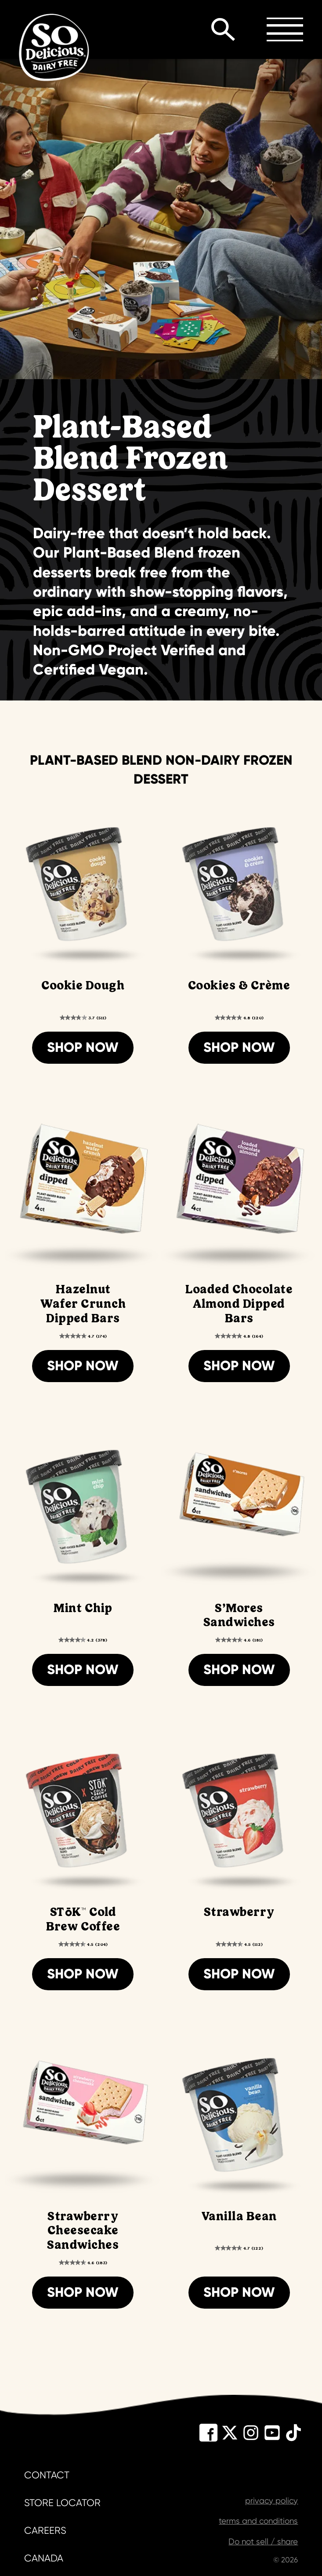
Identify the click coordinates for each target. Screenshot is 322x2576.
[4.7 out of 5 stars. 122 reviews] (239, 2248)
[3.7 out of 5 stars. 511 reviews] (83, 1017)
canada (43, 2558)
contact (46, 2475)
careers (45, 2530)
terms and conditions (258, 2521)
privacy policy (271, 2501)
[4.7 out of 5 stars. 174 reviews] (83, 1335)
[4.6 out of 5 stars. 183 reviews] (83, 2262)
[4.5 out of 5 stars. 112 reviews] (239, 1944)
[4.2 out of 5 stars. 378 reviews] (82, 1640)
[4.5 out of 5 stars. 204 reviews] (83, 1944)
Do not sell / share (263, 2542)
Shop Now (83, 1047)
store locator (62, 2502)
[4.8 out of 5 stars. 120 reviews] (239, 1017)
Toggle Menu (285, 29)
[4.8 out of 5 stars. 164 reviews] (239, 1335)
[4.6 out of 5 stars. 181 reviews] (239, 1640)
